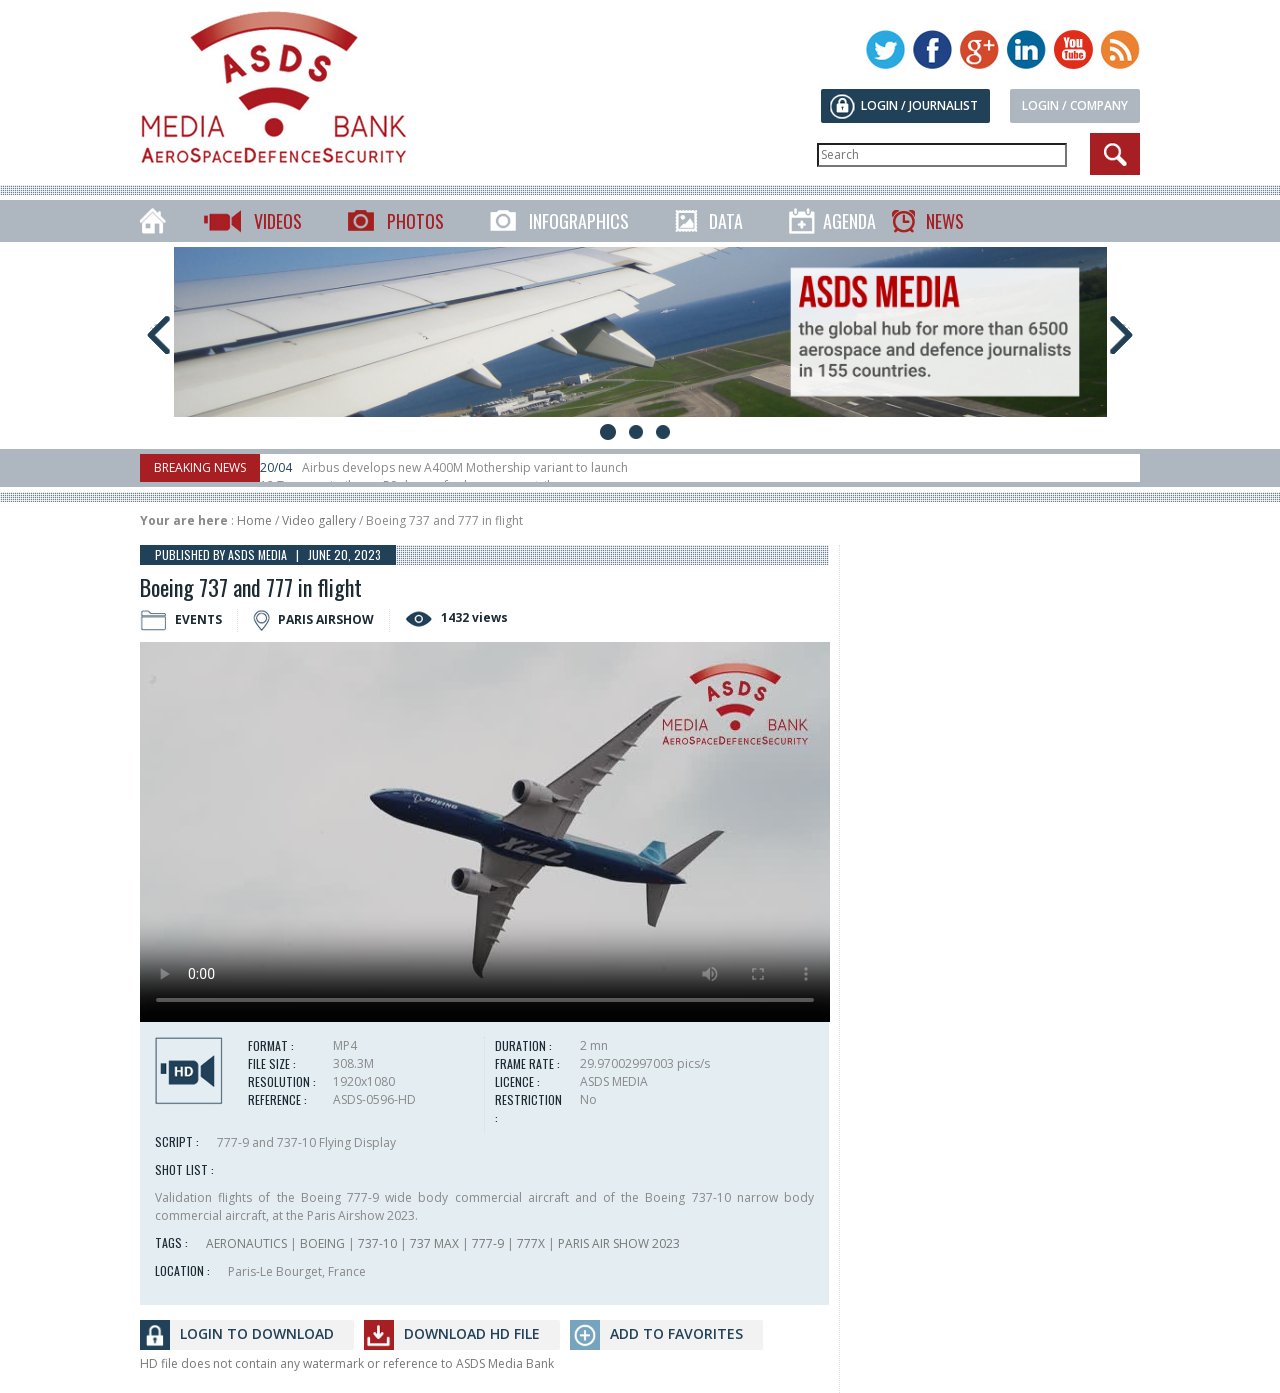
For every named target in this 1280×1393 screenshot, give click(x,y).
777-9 (488, 1243)
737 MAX (434, 1243)
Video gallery (319, 520)
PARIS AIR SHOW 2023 (619, 1243)
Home (254, 520)
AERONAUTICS (246, 1243)
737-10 (377, 1243)
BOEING (322, 1243)
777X (531, 1243)
